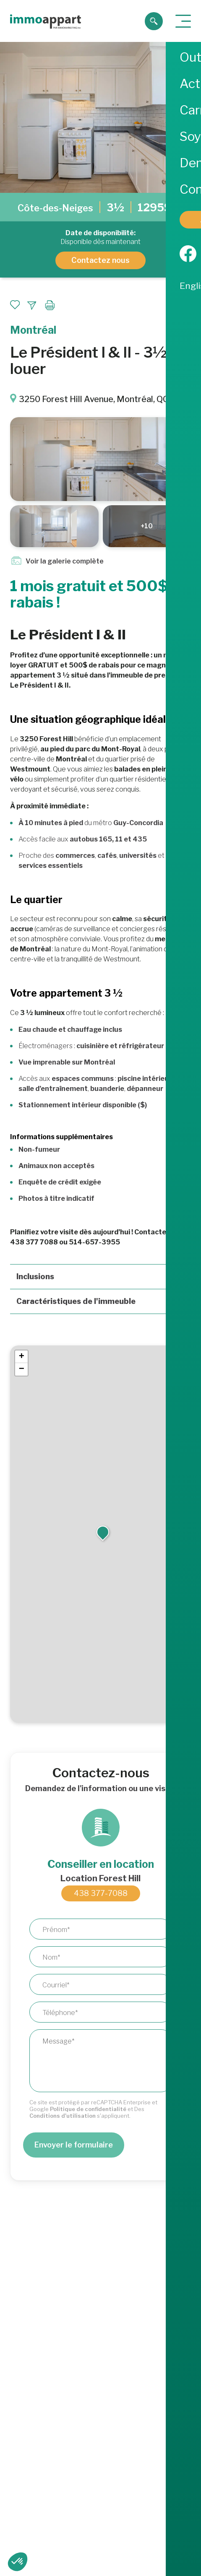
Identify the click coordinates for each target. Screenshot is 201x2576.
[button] (103, 1532)
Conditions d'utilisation (62, 2115)
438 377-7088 (101, 1893)
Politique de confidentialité (88, 2109)
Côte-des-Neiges (55, 208)
